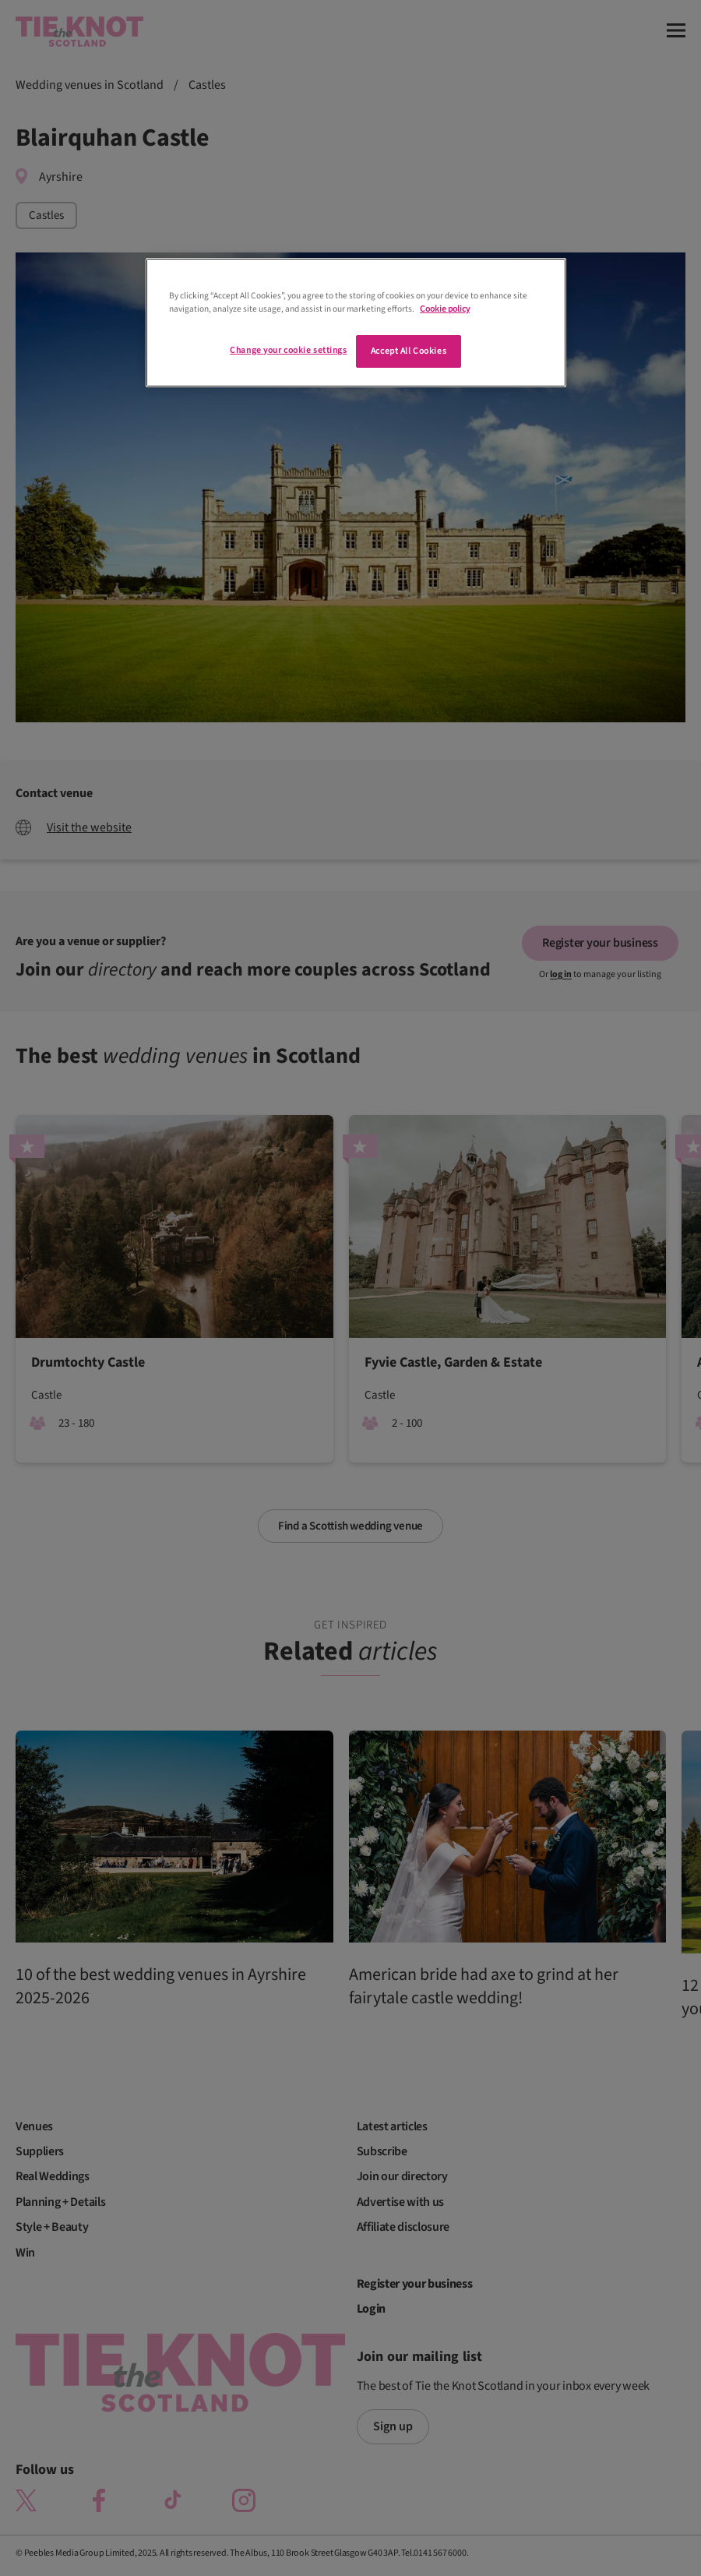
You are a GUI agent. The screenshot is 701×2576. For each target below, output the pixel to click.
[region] (356, 322)
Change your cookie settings (288, 350)
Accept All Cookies (408, 351)
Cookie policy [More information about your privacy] (445, 309)
